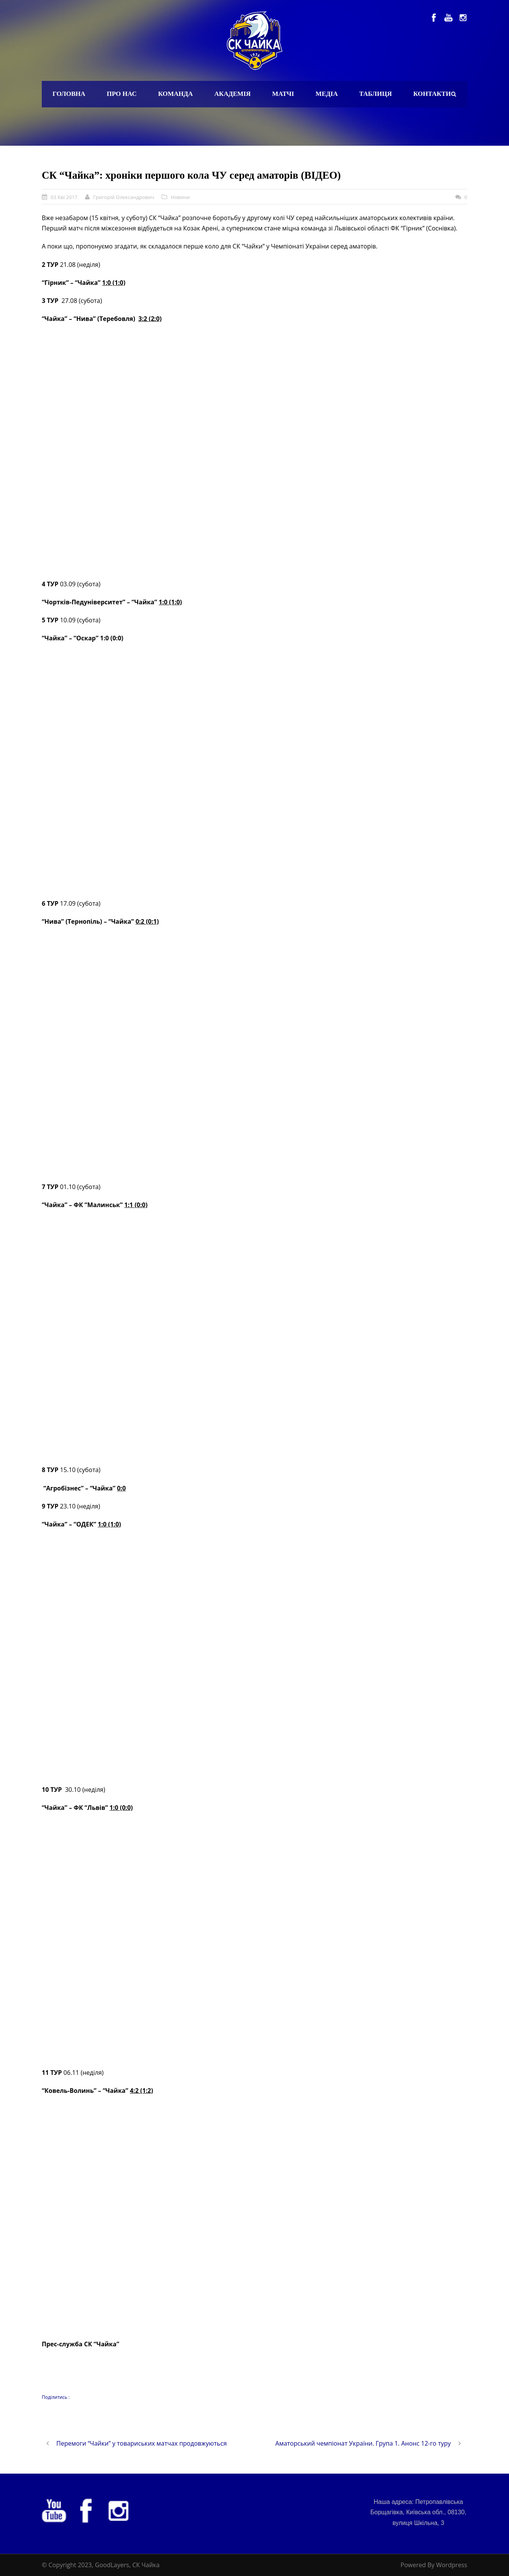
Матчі (283, 93)
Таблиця (375, 93)
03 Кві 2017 (64, 197)
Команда (175, 93)
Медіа (326, 93)
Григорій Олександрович (123, 197)
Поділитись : (56, 2397)
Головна (69, 93)
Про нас (122, 93)
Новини (180, 197)
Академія (232, 93)
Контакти (432, 93)
